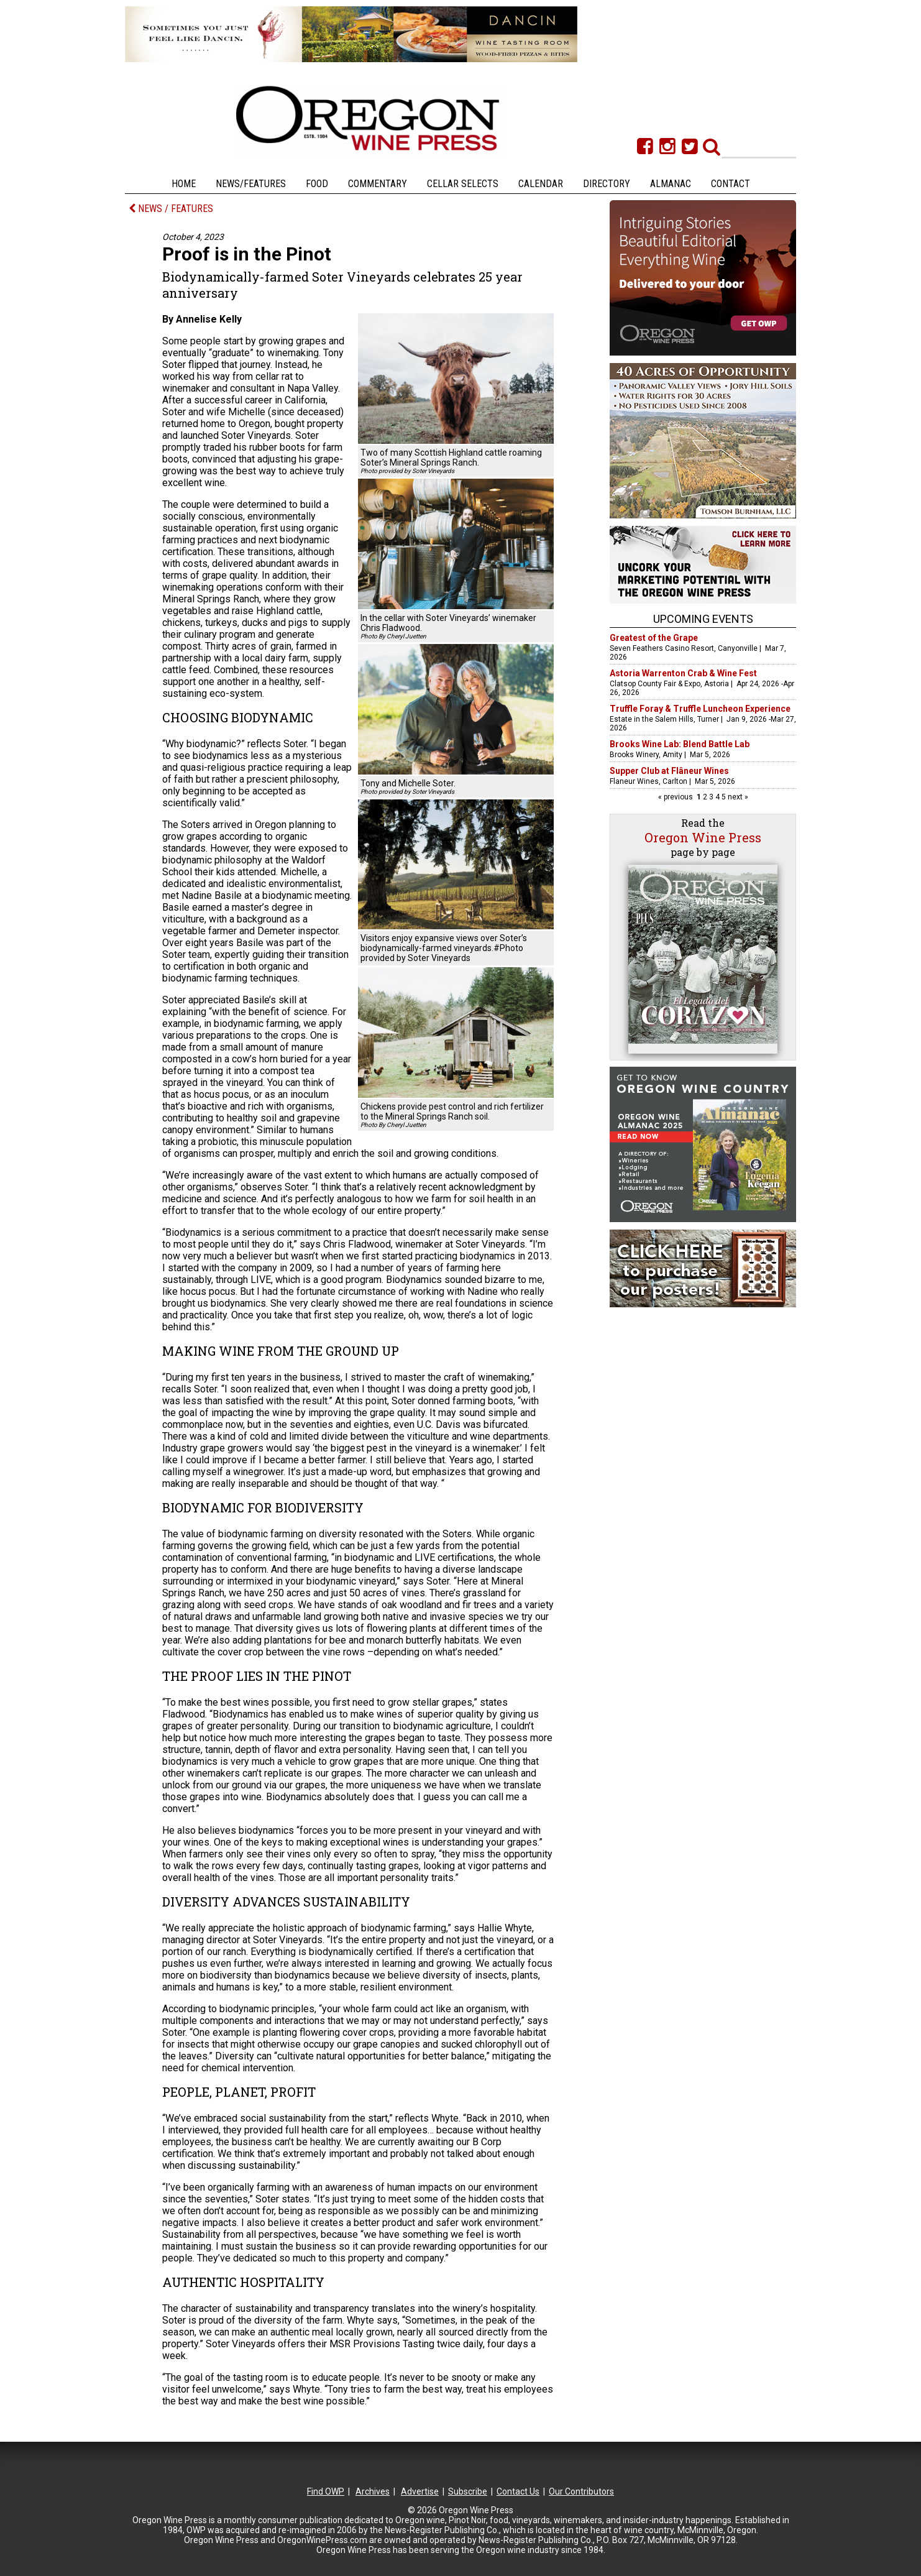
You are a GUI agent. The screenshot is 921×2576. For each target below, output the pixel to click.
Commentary (377, 184)
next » (737, 797)
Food (317, 184)
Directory (606, 184)
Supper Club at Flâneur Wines (669, 771)
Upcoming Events (703, 618)
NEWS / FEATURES (171, 208)
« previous (676, 797)
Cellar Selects (462, 184)
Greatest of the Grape (654, 638)
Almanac (670, 184)
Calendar (540, 184)
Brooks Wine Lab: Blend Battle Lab (679, 744)
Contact (730, 184)
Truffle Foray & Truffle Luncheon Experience (700, 709)
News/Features (251, 184)
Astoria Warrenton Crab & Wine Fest (683, 673)
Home (184, 184)
